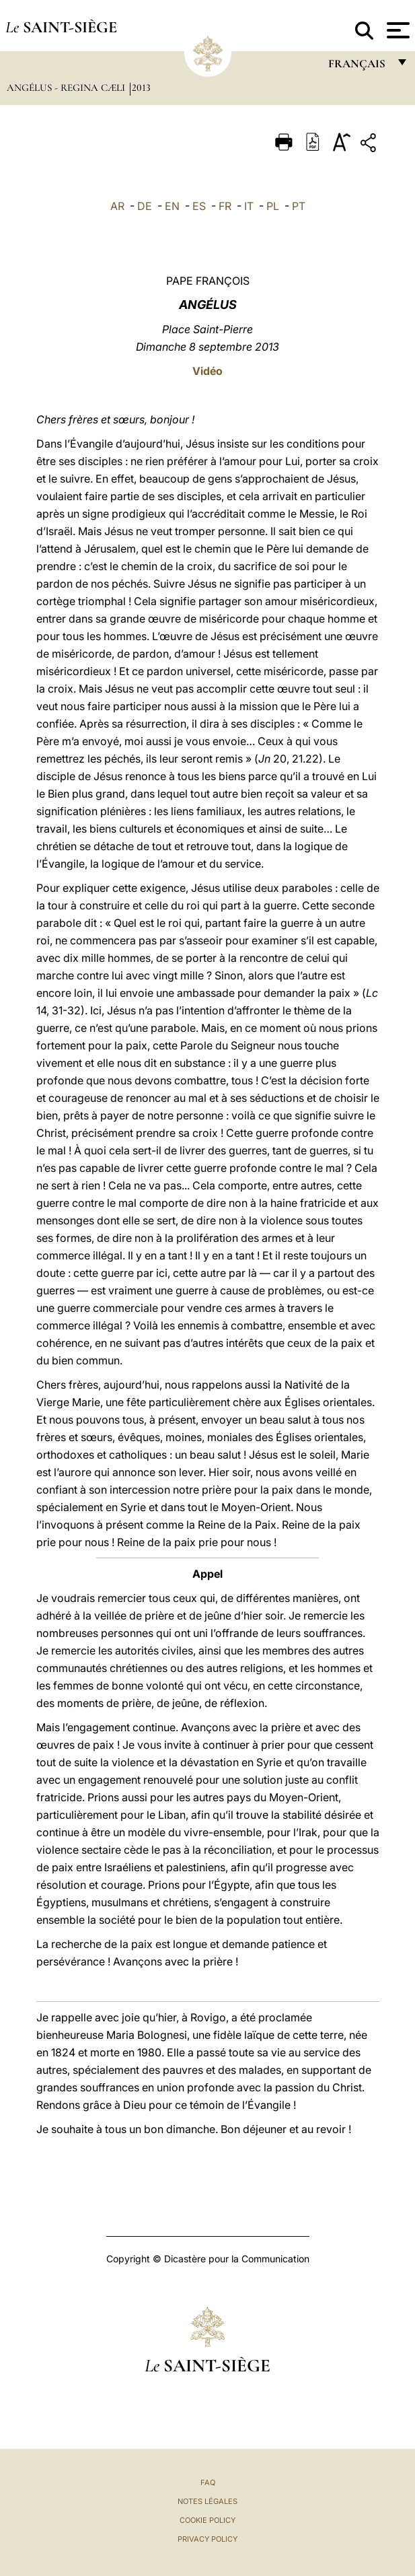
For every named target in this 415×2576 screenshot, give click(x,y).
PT (298, 206)
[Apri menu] (396, 30)
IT (249, 206)
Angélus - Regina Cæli (67, 87)
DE (144, 206)
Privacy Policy (207, 2539)
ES (199, 206)
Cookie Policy (207, 2520)
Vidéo (207, 371)
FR (225, 206)
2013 (141, 87)
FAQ (207, 2482)
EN (172, 206)
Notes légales (207, 2501)
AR (117, 206)
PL (272, 206)
